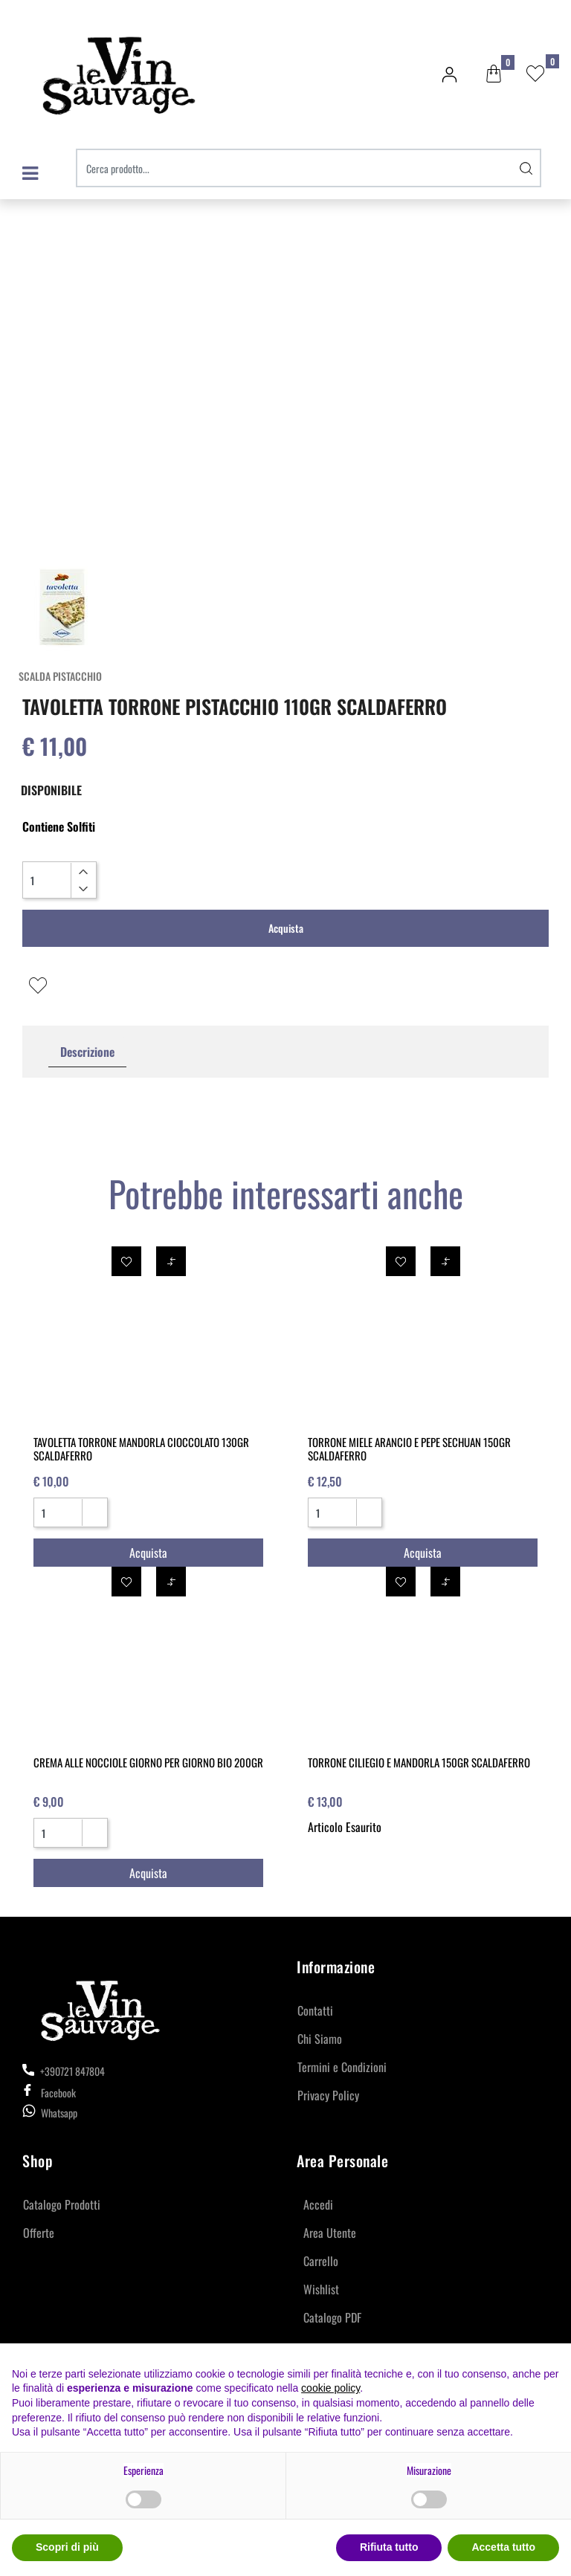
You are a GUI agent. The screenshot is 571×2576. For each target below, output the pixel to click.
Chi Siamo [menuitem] (319, 2039)
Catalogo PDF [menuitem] (332, 2317)
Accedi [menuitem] (318, 2204)
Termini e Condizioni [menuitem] (342, 2067)
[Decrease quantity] (83, 889)
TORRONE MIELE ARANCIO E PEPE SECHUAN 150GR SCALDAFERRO (409, 1448)
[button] (526, 168)
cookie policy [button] (330, 2388)
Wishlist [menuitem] (321, 2289)
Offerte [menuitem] (38, 2233)
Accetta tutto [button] (503, 2547)
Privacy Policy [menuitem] (328, 2095)
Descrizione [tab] (87, 1052)
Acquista (285, 928)
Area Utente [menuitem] (329, 2233)
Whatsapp (59, 2112)
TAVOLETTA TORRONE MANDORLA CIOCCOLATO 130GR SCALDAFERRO (141, 1448)
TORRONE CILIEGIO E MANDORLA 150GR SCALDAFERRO (419, 1762)
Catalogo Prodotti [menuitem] (61, 2204)
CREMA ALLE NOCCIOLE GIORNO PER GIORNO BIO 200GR (148, 1762)
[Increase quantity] (83, 872)
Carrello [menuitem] (320, 2261)
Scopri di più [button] (67, 2547)
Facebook (49, 2092)
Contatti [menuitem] (315, 2010)
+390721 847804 (63, 2071)
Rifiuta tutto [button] (389, 2547)
